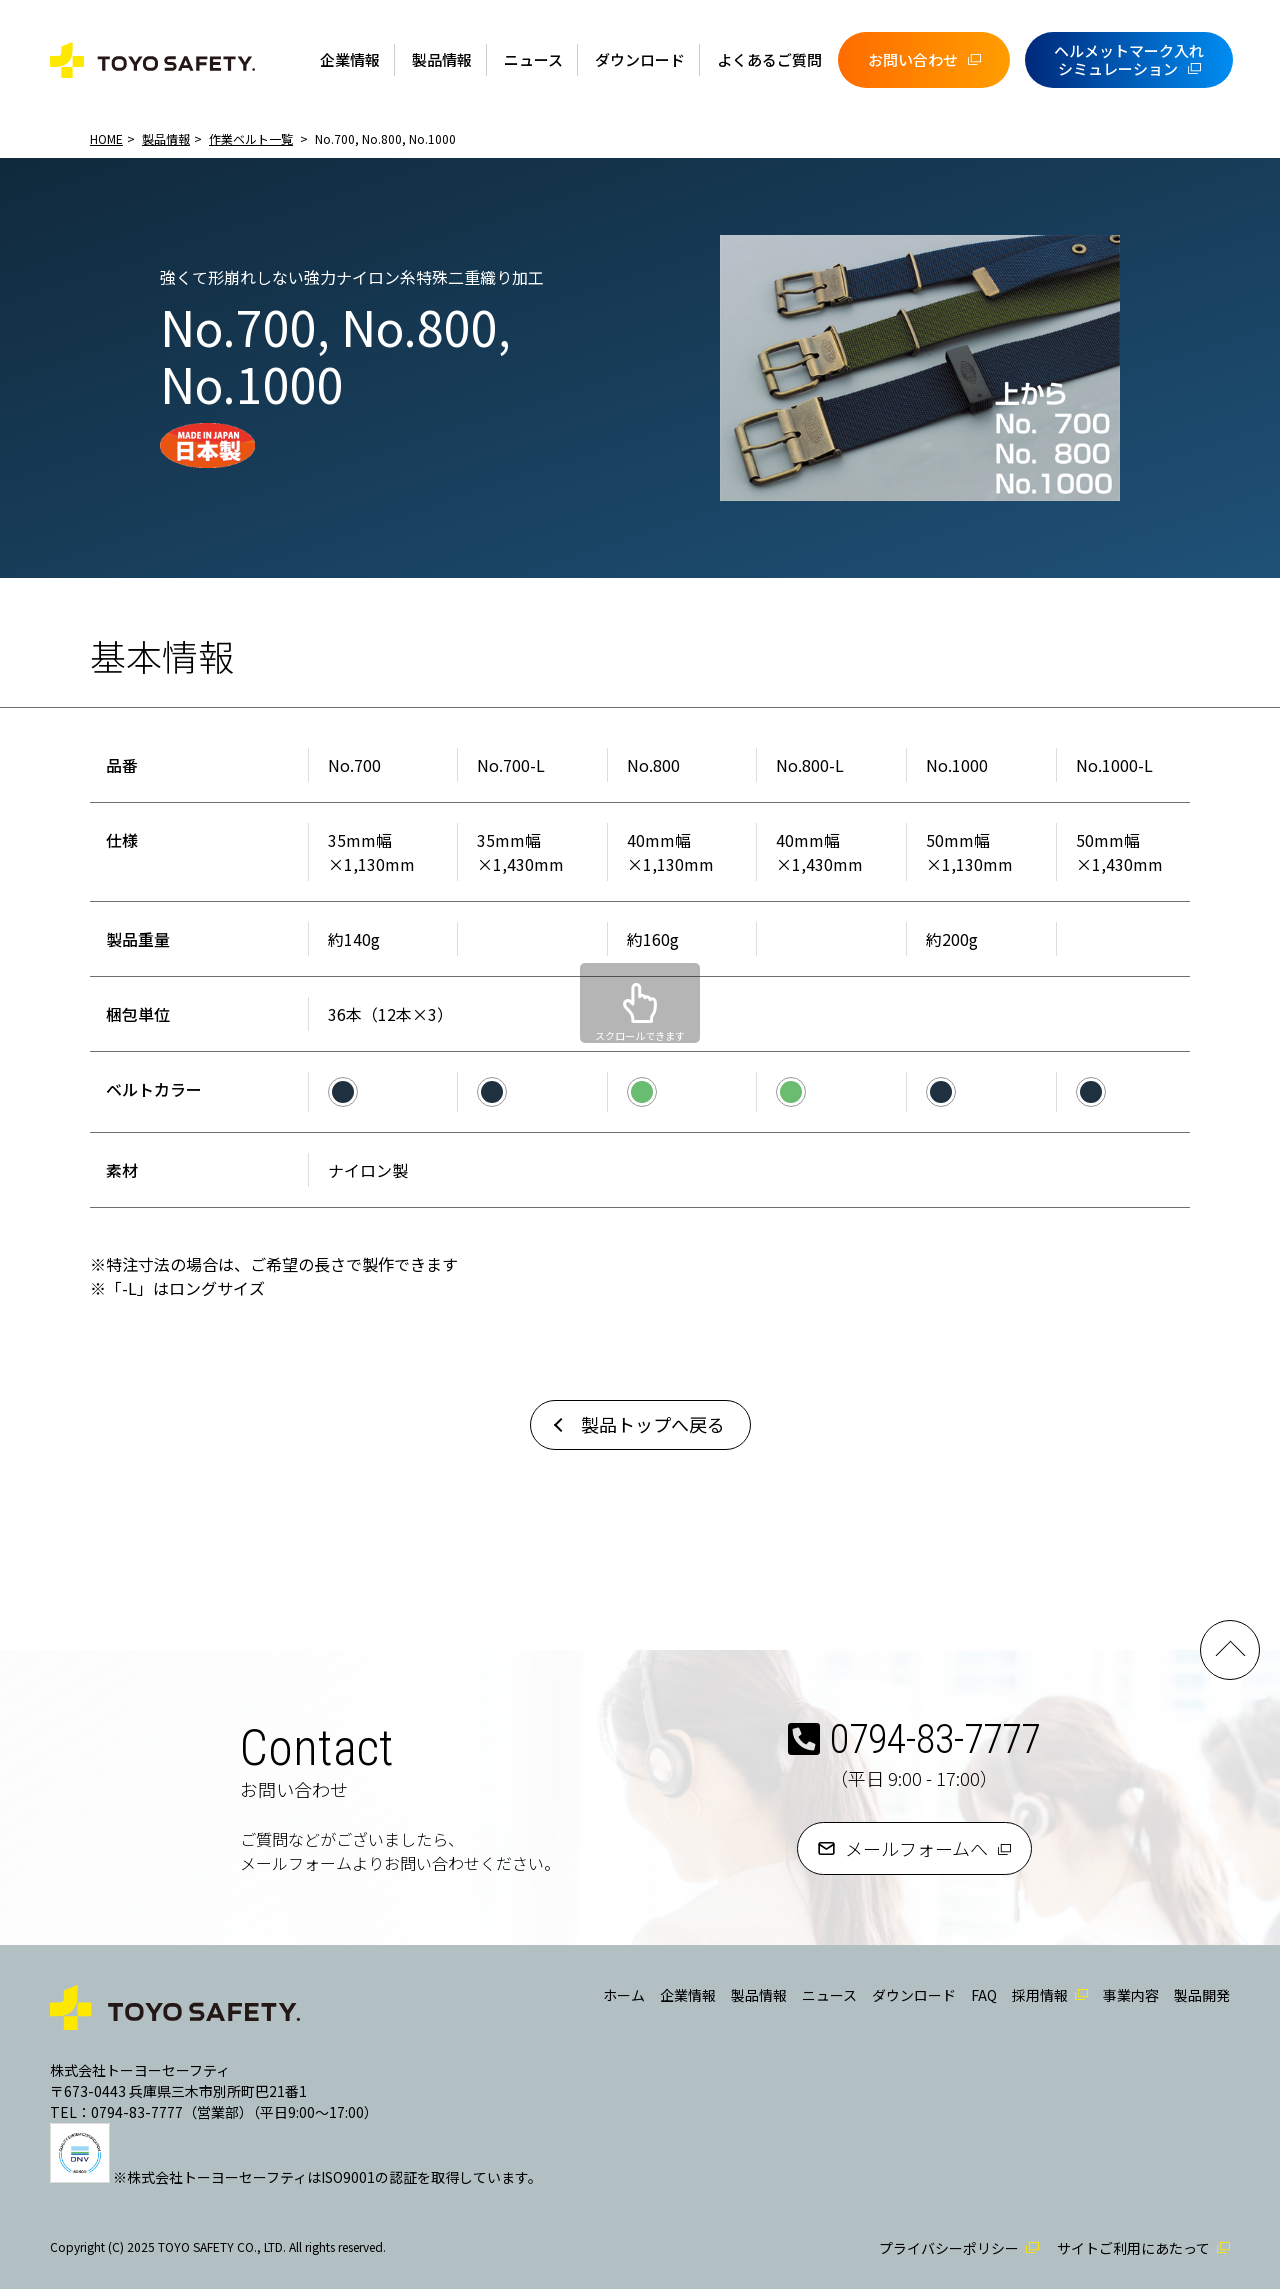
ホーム (624, 1995)
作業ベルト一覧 (251, 138)
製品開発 (1202, 1995)
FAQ (984, 1995)
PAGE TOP (1230, 1650)
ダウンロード (640, 59)
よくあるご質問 (769, 59)
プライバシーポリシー (949, 2248)
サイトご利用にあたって (1133, 2248)
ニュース (533, 59)
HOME (106, 138)
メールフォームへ (916, 1848)
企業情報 (350, 59)
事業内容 (1131, 1995)
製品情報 (442, 59)
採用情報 (1040, 1995)
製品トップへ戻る (653, 1424)
